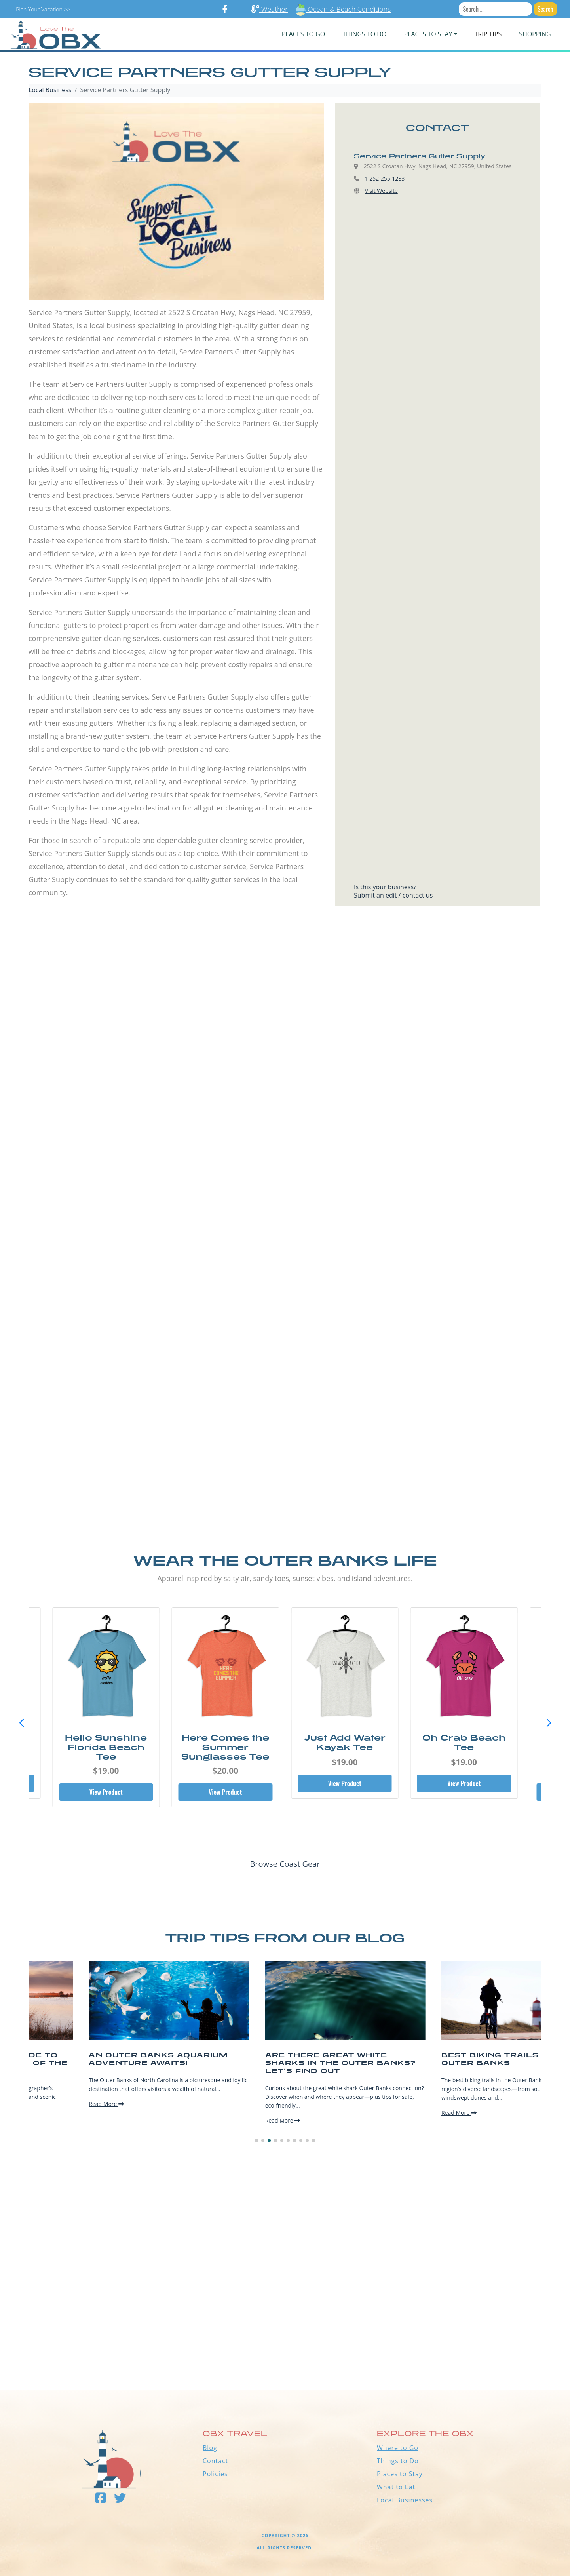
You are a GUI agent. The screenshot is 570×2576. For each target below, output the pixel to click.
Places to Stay (400, 2473)
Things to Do (398, 2460)
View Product (106, 1792)
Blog (210, 2447)
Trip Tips (488, 34)
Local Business (50, 90)
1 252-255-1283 (385, 178)
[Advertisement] (285, 1011)
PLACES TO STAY (428, 34)
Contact (215, 2460)
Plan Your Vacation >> (43, 9)
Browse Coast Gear (285, 1864)
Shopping (535, 34)
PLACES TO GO (303, 34)
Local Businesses (405, 2500)
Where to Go (397, 2447)
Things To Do (364, 34)
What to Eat (396, 2487)
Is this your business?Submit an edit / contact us (393, 891)
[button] (548, 1723)
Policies (215, 2473)
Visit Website (381, 190)
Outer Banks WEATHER (285, 2360)
